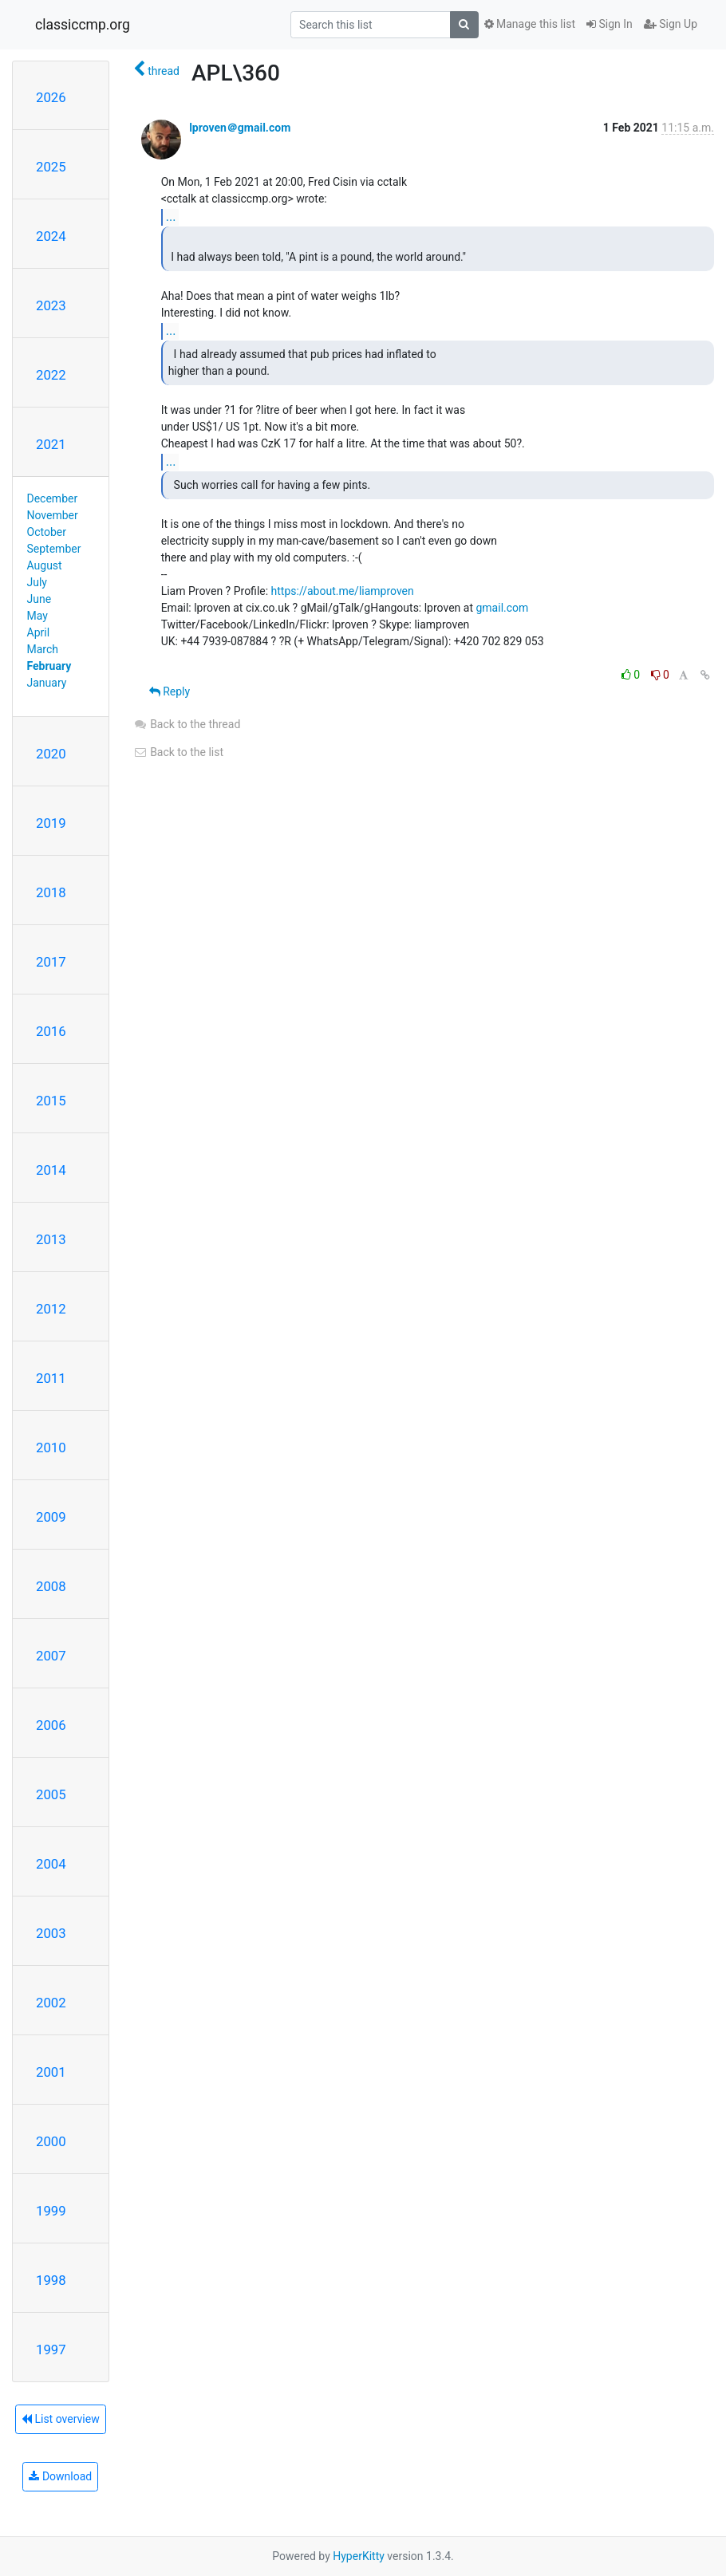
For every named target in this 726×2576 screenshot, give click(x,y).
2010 (51, 1447)
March (43, 649)
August (44, 565)
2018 (51, 892)
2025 (51, 167)
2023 (51, 305)
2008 (51, 1586)
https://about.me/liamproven (342, 591)
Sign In (609, 24)
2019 (51, 823)
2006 (51, 1725)
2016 (51, 1031)
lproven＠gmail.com (239, 127)
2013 (51, 1239)
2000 (51, 2141)
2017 (51, 962)
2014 (51, 1170)
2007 (51, 1656)
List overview (61, 2419)
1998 (51, 2280)
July (37, 582)
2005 (51, 1794)
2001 (51, 2072)
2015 (51, 1101)
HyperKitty (359, 2556)
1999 (51, 2211)
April (38, 632)
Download (60, 2476)
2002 (51, 2003)
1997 (51, 2349)
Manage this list (529, 24)
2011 (51, 1378)
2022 (51, 375)
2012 (51, 1309)
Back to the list (178, 752)
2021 (51, 444)
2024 (51, 236)
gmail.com (501, 607)
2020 (51, 754)
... (171, 216)
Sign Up (670, 24)
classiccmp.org (82, 25)
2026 (51, 97)
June (39, 599)
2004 (51, 1864)
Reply (169, 691)
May (37, 615)
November (52, 515)
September (54, 548)
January (47, 682)
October (46, 532)
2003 (51, 1933)
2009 (51, 1517)
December (52, 498)
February (49, 666)
